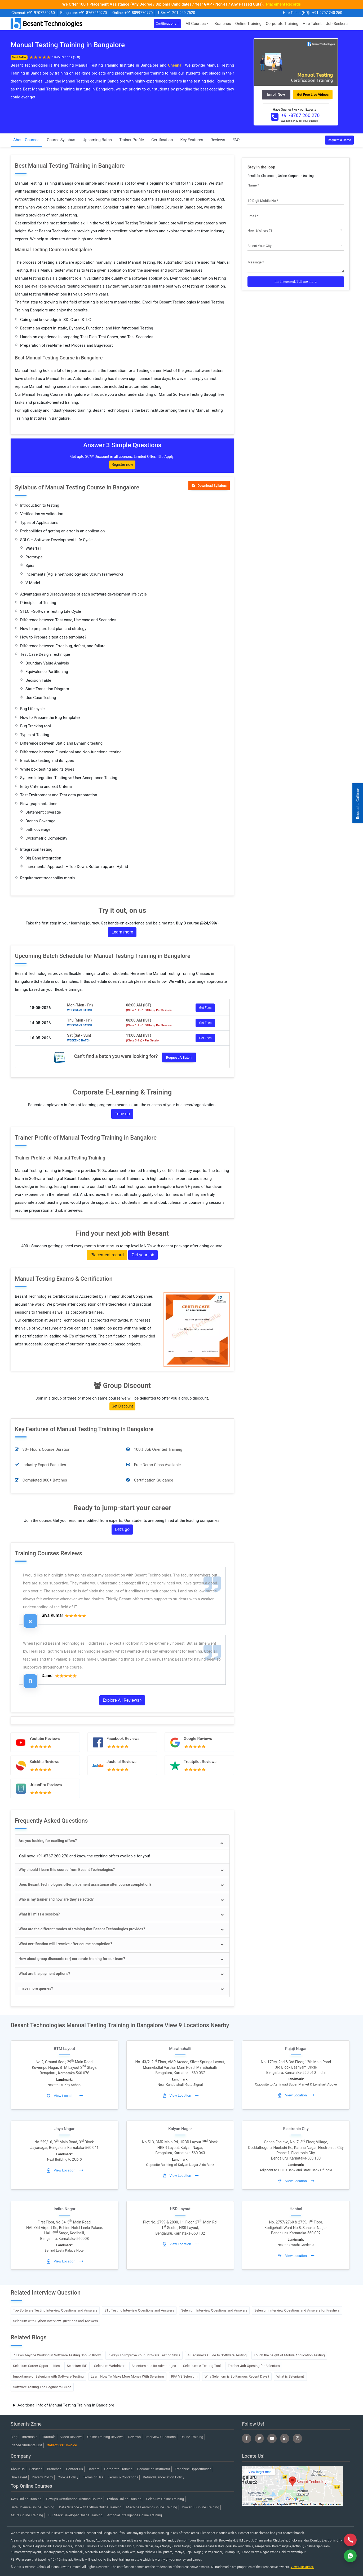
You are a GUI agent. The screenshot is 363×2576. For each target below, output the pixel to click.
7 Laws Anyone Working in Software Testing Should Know (57, 2355)
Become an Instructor (153, 2469)
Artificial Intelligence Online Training (134, 2515)
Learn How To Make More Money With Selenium (127, 2376)
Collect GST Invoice (62, 2445)
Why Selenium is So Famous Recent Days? (237, 2376)
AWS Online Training (26, 2499)
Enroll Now (276, 94)
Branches (222, 23)
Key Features (191, 139)
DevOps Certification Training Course (74, 2499)
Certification (162, 139)
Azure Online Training (27, 2515)
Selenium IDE (77, 2366)
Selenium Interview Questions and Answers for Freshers (297, 2310)
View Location (65, 2096)
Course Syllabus (61, 139)
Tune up (122, 1113)
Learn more (122, 932)
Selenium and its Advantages (154, 2366)
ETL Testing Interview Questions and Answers (139, 2310)
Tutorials (48, 2437)
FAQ (236, 139)
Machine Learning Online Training (151, 2507)
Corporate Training (282, 23)
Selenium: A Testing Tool (202, 2366)
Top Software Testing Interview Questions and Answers (55, 2310)
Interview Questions (160, 2437)
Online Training (248, 23)
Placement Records (283, 4)
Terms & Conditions (123, 2477)
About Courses (26, 139)
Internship (30, 2437)
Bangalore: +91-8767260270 (83, 13)
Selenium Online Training (165, 2499)
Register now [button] (122, 464)
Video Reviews (71, 2437)
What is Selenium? (290, 2376)
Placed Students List (26, 2445)
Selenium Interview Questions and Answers (214, 2310)
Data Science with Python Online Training (90, 2507)
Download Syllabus (209, 486)
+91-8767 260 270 (300, 115)
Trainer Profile (131, 139)
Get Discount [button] (122, 1406)
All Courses (196, 23)
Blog (14, 2437)
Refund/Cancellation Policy (163, 2477)
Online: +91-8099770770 (132, 13)
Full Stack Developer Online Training (75, 2515)
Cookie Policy (68, 2477)
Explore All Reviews (122, 1700)
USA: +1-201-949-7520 (176, 13)
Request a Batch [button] (179, 1057)
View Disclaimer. (302, 2567)
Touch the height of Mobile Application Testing (289, 2355)
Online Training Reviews (105, 2437)
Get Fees (205, 1008)
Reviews (217, 139)
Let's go (122, 1529)
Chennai (175, 65)
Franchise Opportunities (193, 2469)
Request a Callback (358, 803)
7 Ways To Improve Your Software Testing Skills (144, 2355)
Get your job (143, 1254)
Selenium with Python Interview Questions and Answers (55, 2321)
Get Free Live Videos (313, 95)
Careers (94, 2469)
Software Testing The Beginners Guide (42, 2387)
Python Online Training (124, 2499)
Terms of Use (93, 2477)
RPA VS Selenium (184, 2376)
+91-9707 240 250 (327, 13)
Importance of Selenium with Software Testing (48, 2376)
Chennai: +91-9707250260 (33, 13)
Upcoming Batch (97, 139)
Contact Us (74, 2469)
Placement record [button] (107, 1254)
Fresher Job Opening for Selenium (254, 2366)
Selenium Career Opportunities (36, 2366)
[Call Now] (350, 2540)
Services (35, 2469)
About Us (18, 2469)
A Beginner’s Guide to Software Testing (217, 2355)
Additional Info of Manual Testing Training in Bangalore (65, 2405)
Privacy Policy (42, 2477)
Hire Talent (312, 23)
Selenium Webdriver (109, 2366)
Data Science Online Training (32, 2507)
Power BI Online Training (200, 2507)
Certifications (166, 23)
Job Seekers (337, 23)
